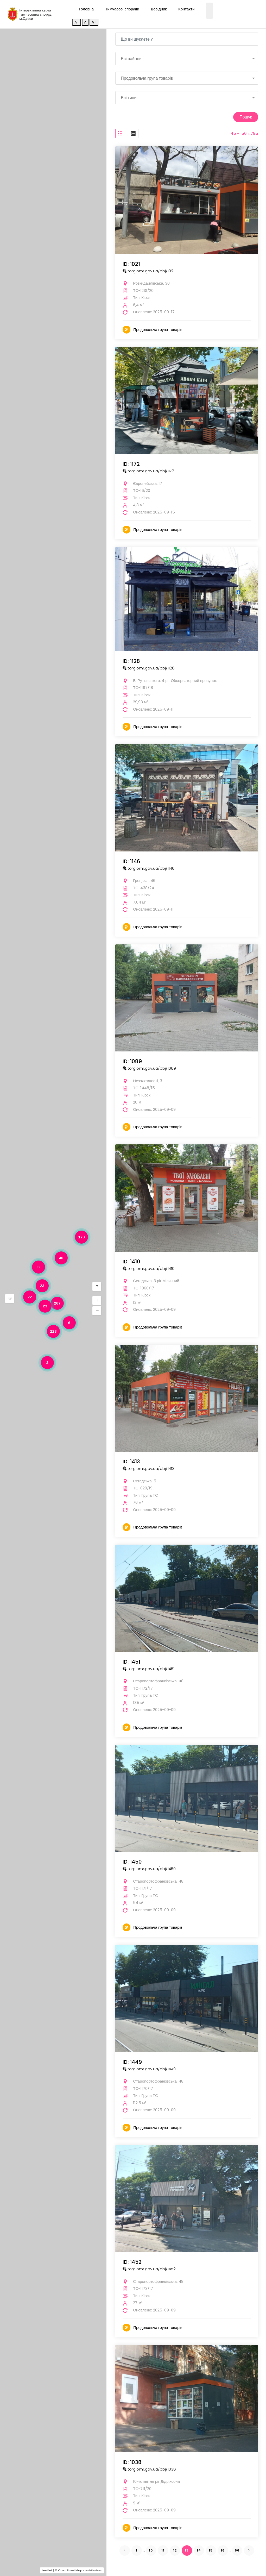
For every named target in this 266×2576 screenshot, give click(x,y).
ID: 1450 (132, 1861)
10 (151, 2550)
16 (223, 2550)
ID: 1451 (131, 1661)
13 (187, 2550)
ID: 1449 (132, 2061)
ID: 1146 (131, 860)
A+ (94, 22)
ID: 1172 (131, 463)
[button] (9, 1298)
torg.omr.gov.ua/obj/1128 (149, 667)
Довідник (159, 9)
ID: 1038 (132, 2461)
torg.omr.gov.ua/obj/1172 (148, 470)
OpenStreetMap (70, 2570)
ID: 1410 (131, 1261)
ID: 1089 (132, 1060)
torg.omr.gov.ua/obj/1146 (148, 867)
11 (162, 2550)
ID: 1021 (131, 263)
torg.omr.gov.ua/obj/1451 (148, 1668)
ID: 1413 (131, 1461)
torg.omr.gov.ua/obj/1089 (149, 1067)
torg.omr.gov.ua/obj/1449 (149, 2068)
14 (199, 2550)
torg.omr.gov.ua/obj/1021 (148, 270)
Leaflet (47, 2570)
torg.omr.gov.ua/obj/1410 (148, 1268)
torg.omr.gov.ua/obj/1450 (149, 1868)
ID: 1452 (132, 2261)
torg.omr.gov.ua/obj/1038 (149, 2468)
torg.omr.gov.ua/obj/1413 (148, 1468)
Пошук (244, 116)
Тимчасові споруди (122, 9)
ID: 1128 (131, 660)
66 (237, 2550)
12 (175, 2550)
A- (76, 22)
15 (211, 2550)
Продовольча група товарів (157, 329)
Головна (86, 9)
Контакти (186, 9)
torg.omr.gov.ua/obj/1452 (149, 2268)
